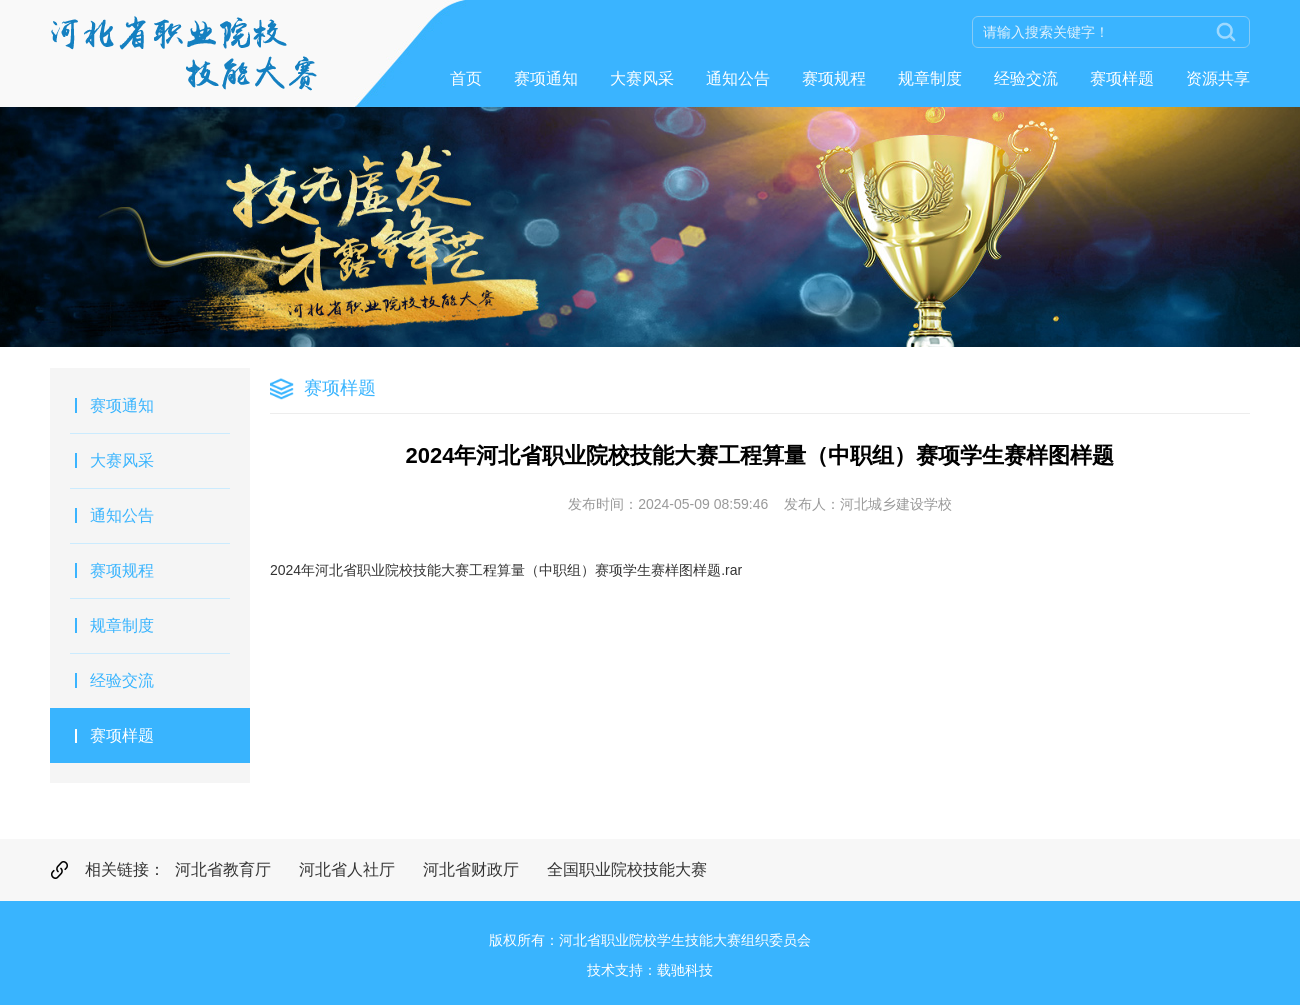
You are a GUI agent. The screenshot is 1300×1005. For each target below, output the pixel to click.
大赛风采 (642, 78)
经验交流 (1026, 78)
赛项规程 (834, 78)
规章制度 (930, 78)
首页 (466, 78)
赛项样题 (1122, 78)
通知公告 (738, 78)
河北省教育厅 (223, 869)
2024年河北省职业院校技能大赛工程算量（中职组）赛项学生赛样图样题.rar (506, 570)
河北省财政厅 (471, 869)
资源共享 (1218, 78)
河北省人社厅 (347, 869)
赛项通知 (546, 78)
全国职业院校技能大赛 (627, 869)
